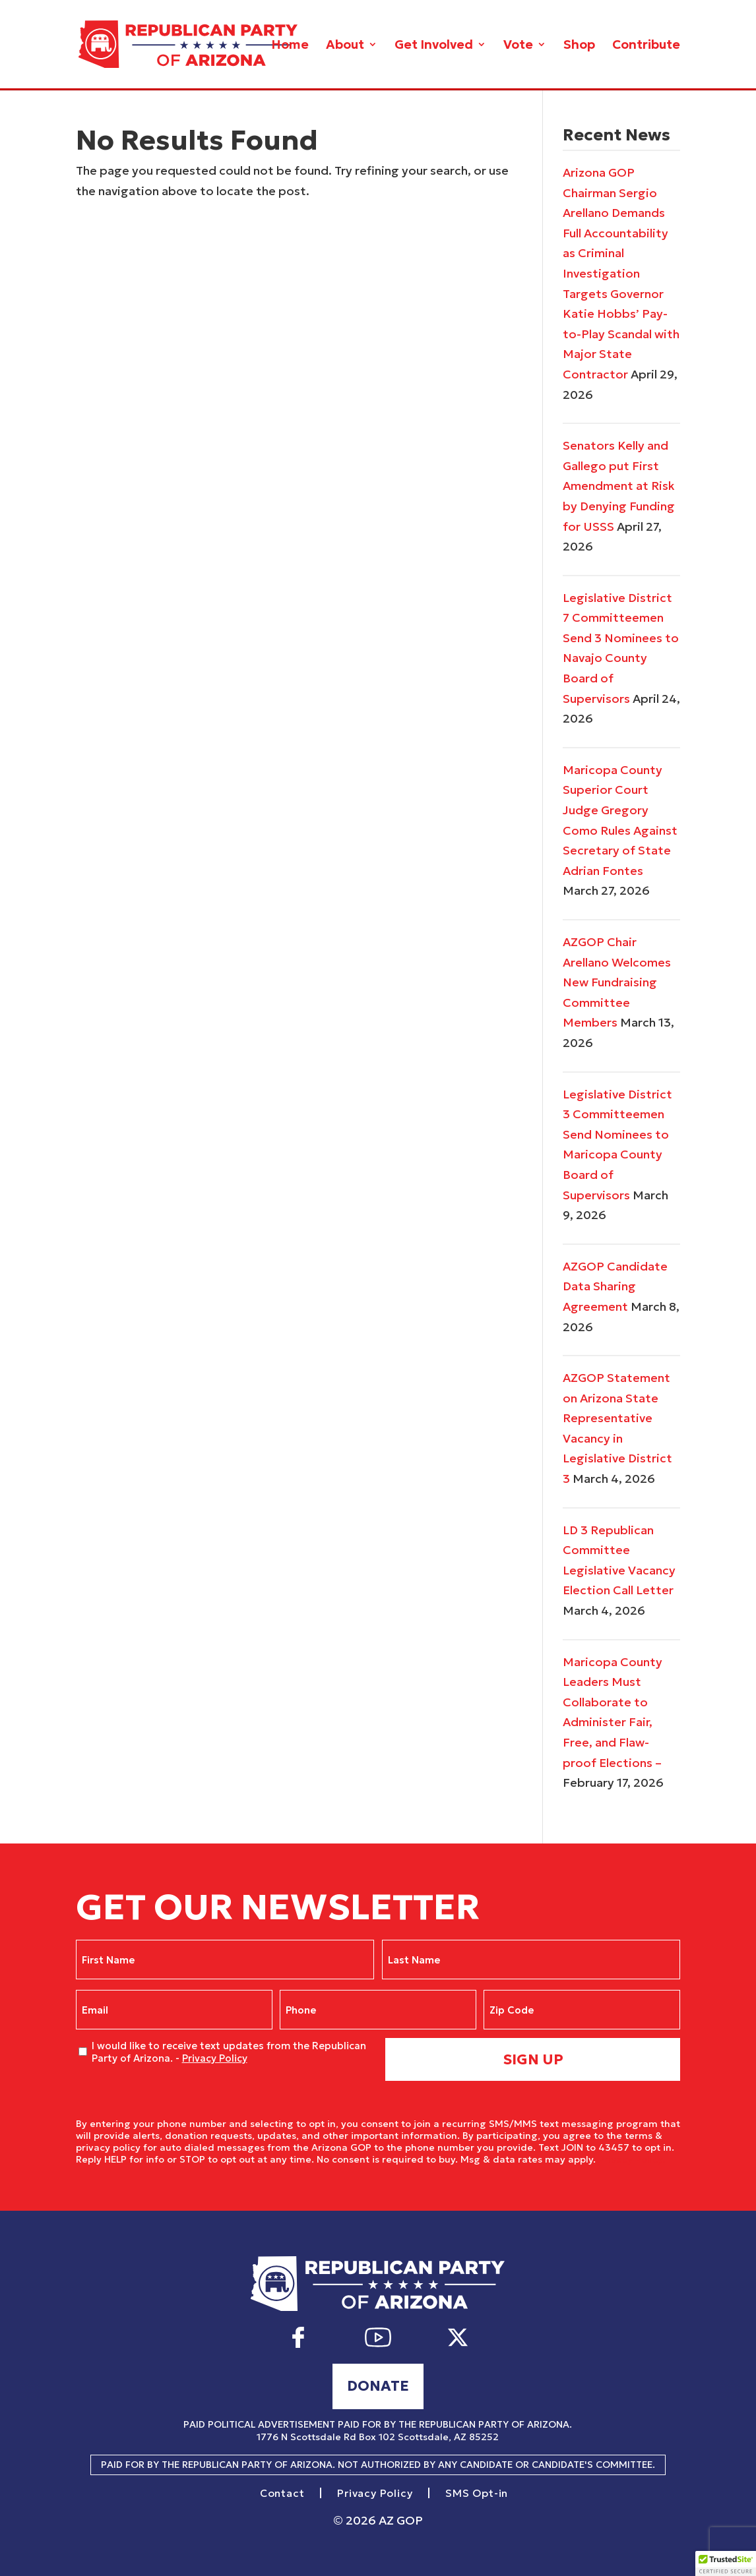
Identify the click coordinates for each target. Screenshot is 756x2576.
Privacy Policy (214, 2058)
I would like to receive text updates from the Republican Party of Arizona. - (229, 2052)
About (345, 46)
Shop (579, 46)
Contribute (646, 46)
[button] (725, 2563)
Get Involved (433, 46)
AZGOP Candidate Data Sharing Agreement (615, 1286)
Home (290, 46)
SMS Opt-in (476, 2493)
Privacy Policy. (631, 2159)
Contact (282, 2493)
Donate (378, 2386)
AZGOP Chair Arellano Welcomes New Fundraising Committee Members (617, 982)
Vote (518, 46)
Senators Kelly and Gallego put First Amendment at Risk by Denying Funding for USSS (619, 485)
